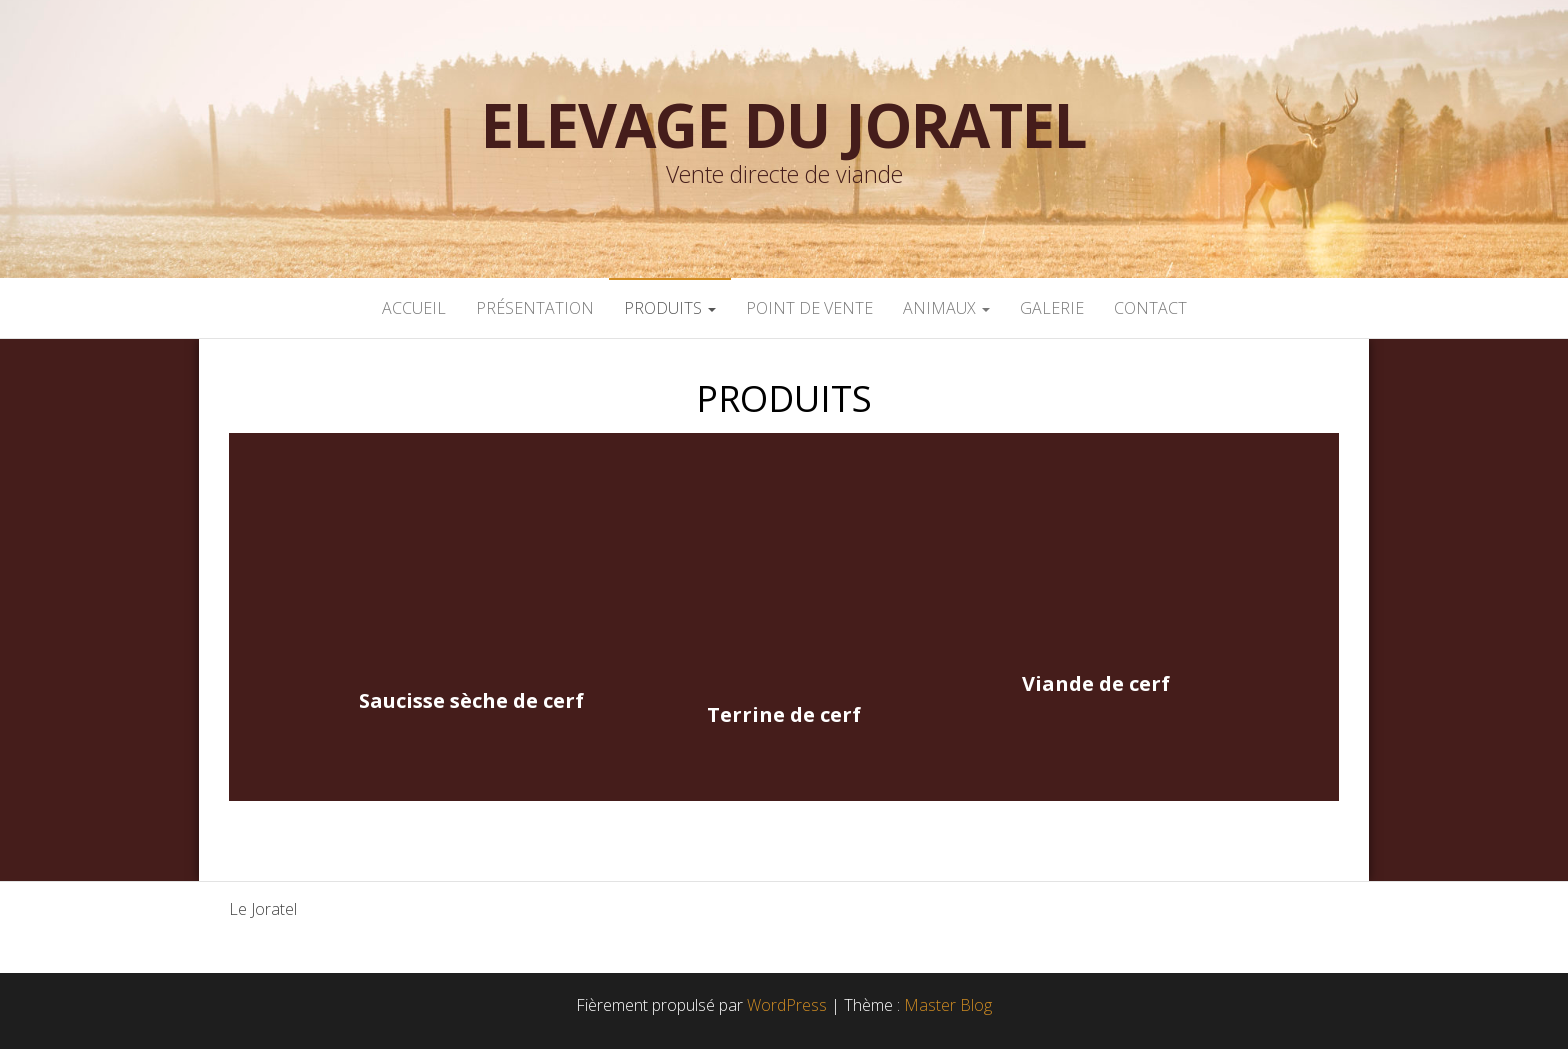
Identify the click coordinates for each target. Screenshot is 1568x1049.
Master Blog (948, 1005)
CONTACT (1150, 308)
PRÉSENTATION (535, 308)
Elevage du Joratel (783, 125)
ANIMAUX (946, 308)
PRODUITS (670, 308)
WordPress (787, 1005)
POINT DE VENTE (809, 308)
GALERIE (1052, 308)
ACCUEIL (414, 308)
